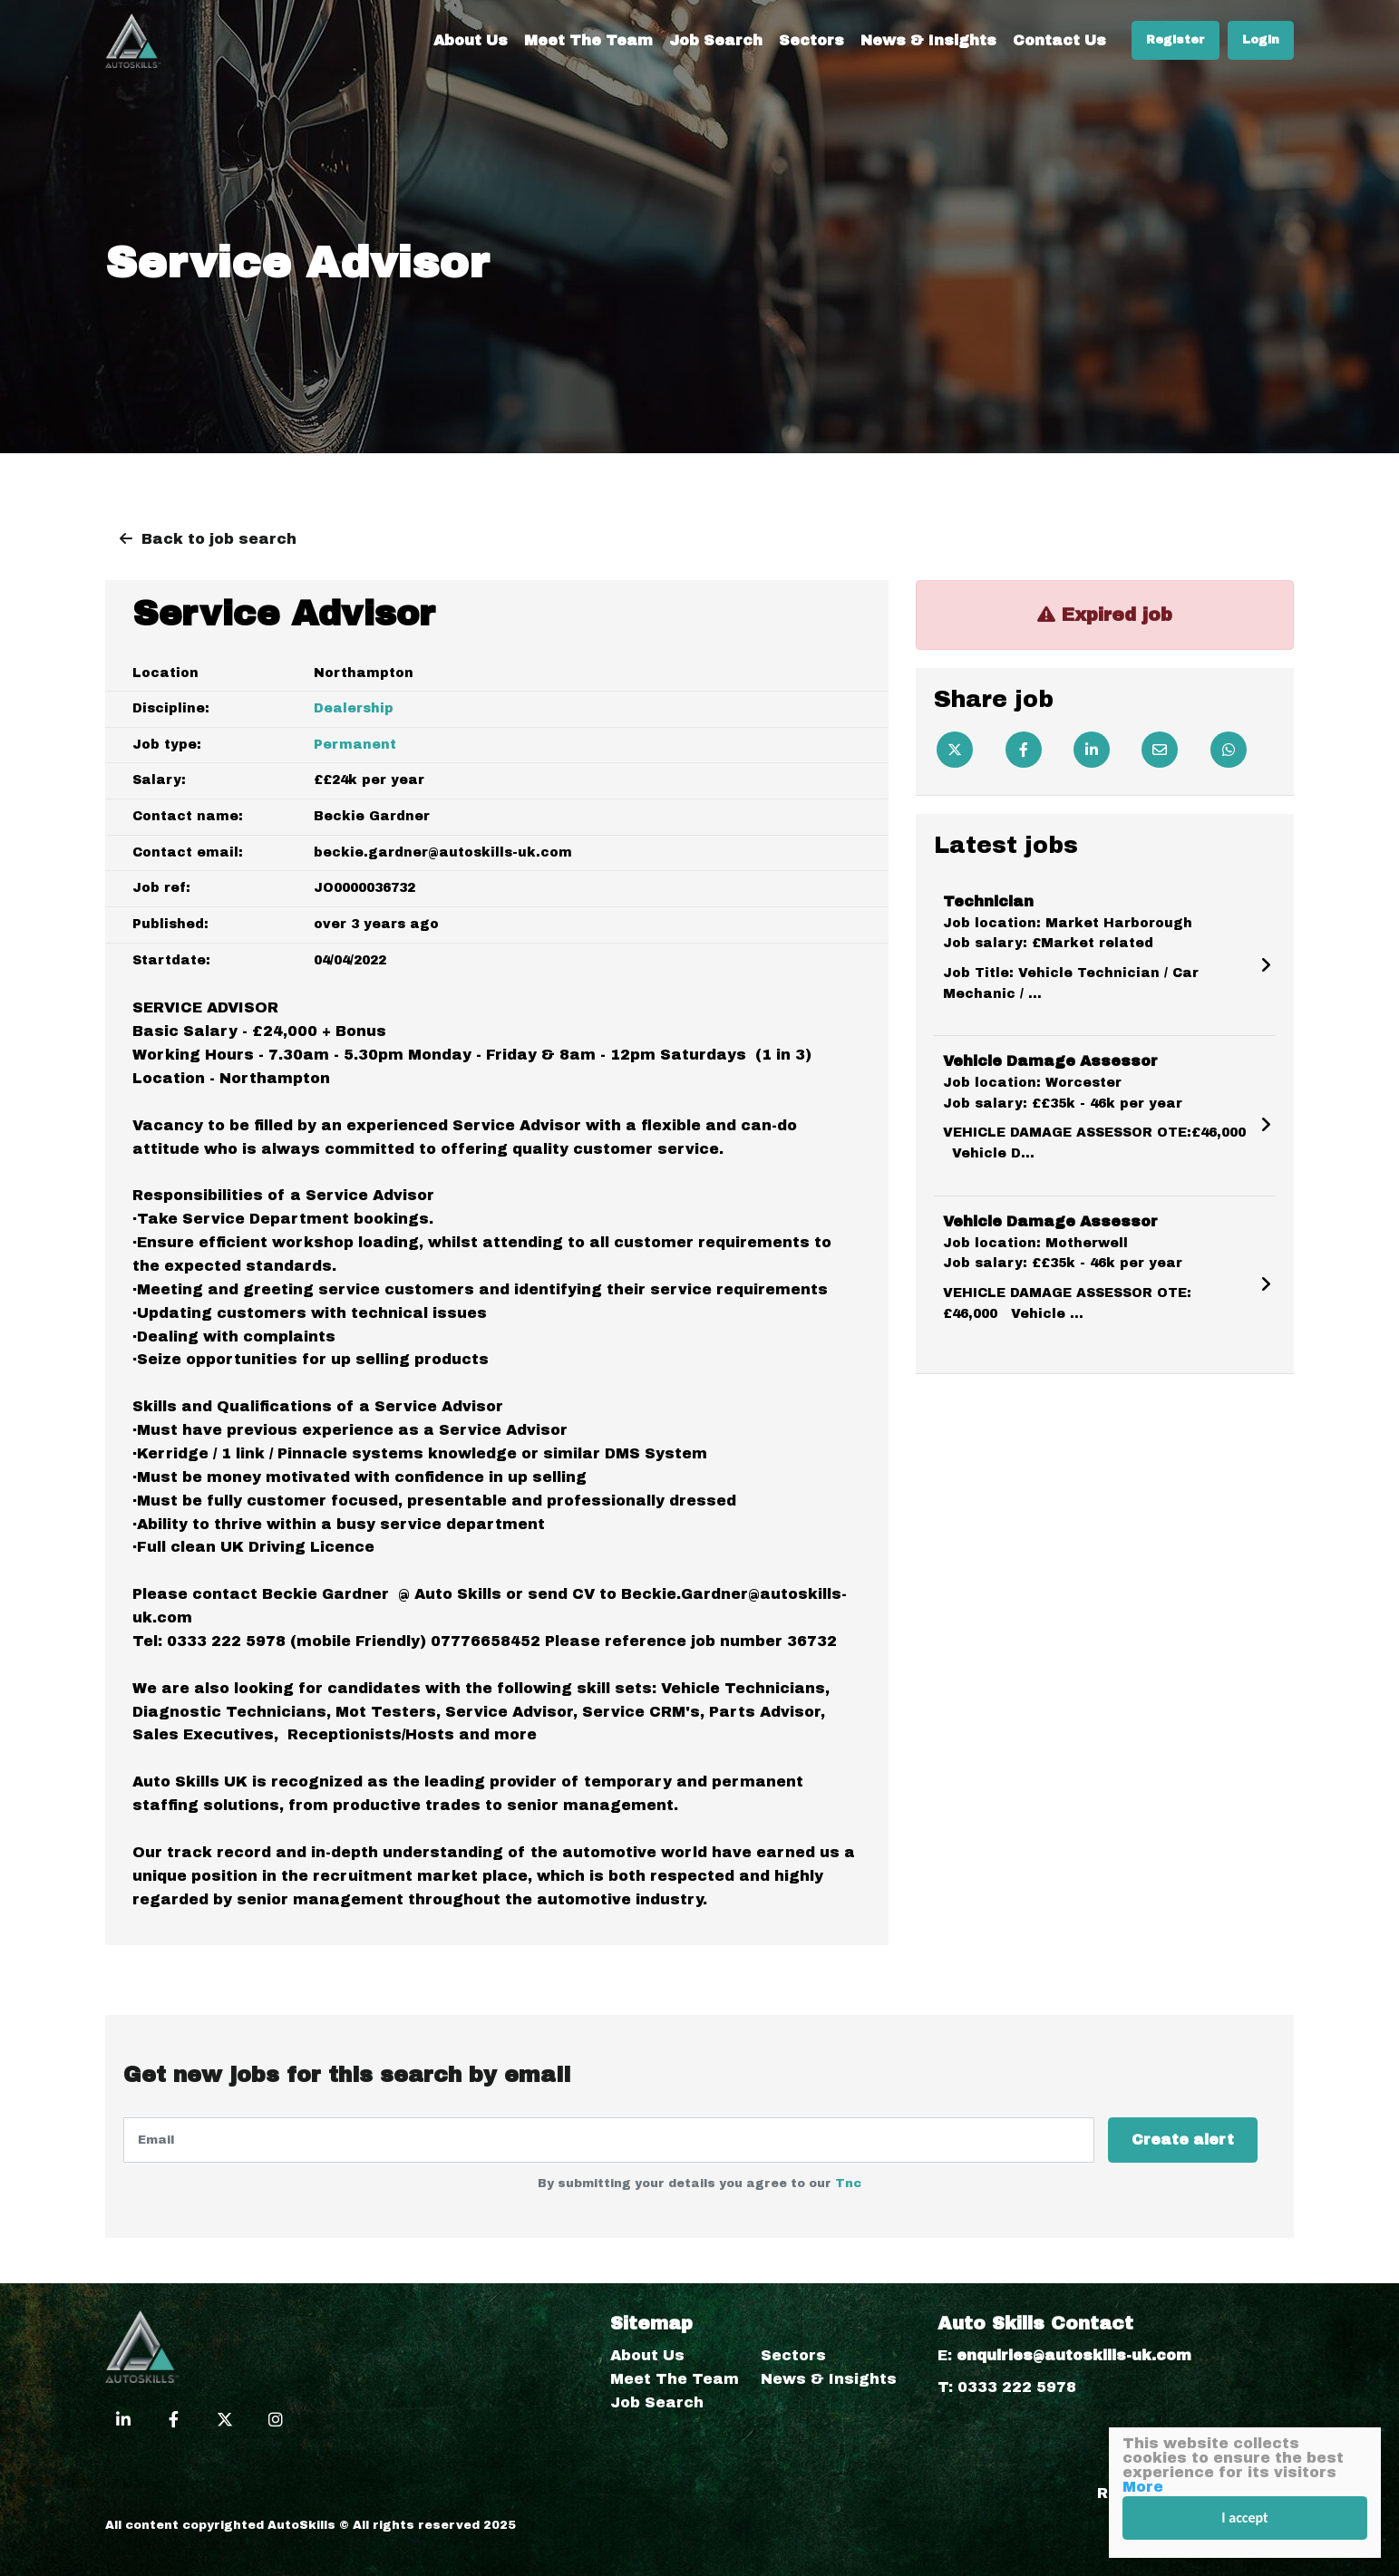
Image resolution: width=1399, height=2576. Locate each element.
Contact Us (1059, 40)
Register (1175, 40)
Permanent (355, 744)
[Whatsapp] (1228, 749)
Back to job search (218, 539)
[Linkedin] (1092, 749)
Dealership (353, 708)
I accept (1244, 2517)
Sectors (811, 40)
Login (1260, 40)
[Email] (1160, 749)
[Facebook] (1024, 749)
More (1142, 2486)
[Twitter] (955, 749)
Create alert (1183, 2139)
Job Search (716, 40)
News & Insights (928, 40)
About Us (470, 40)
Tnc (848, 2183)
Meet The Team (588, 40)
